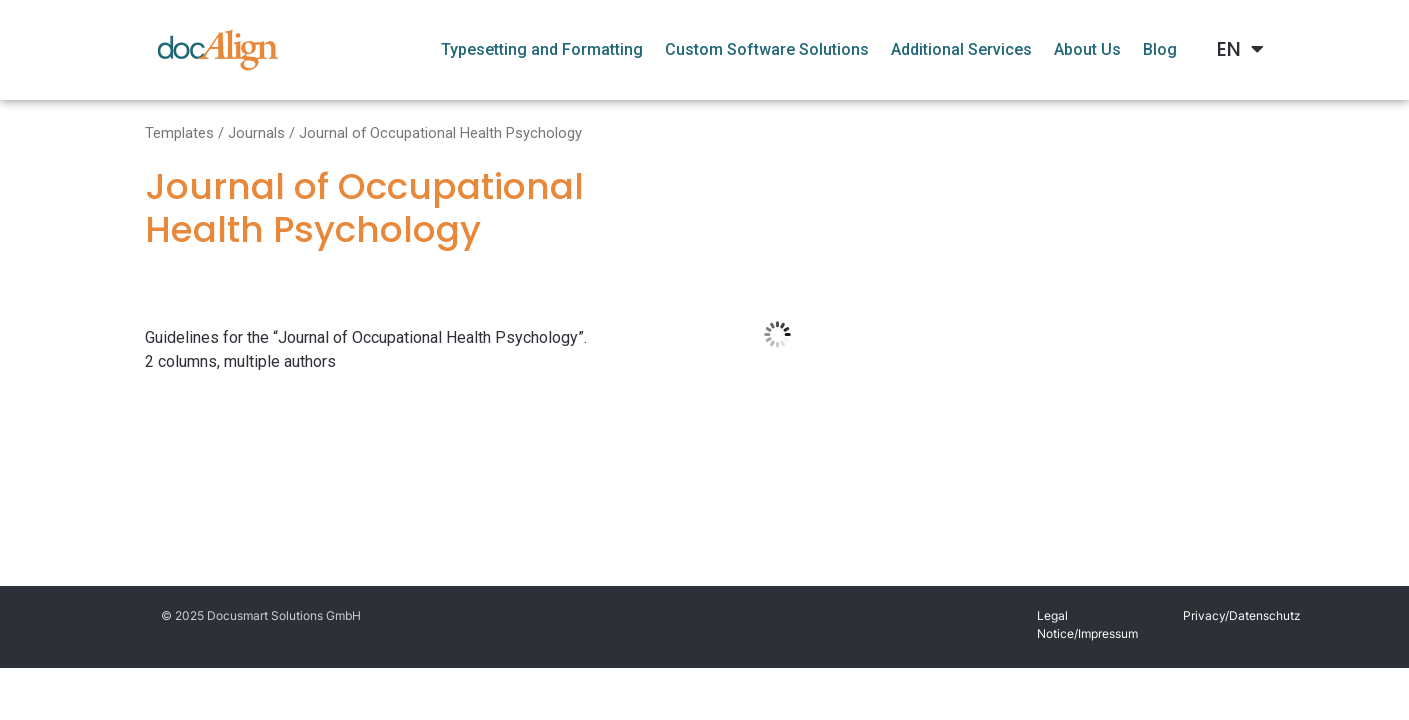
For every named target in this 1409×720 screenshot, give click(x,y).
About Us (1087, 49)
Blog (1160, 49)
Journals (256, 133)
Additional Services (961, 49)
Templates (179, 133)
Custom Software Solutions (767, 49)
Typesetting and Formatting (542, 49)
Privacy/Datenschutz (1242, 615)
